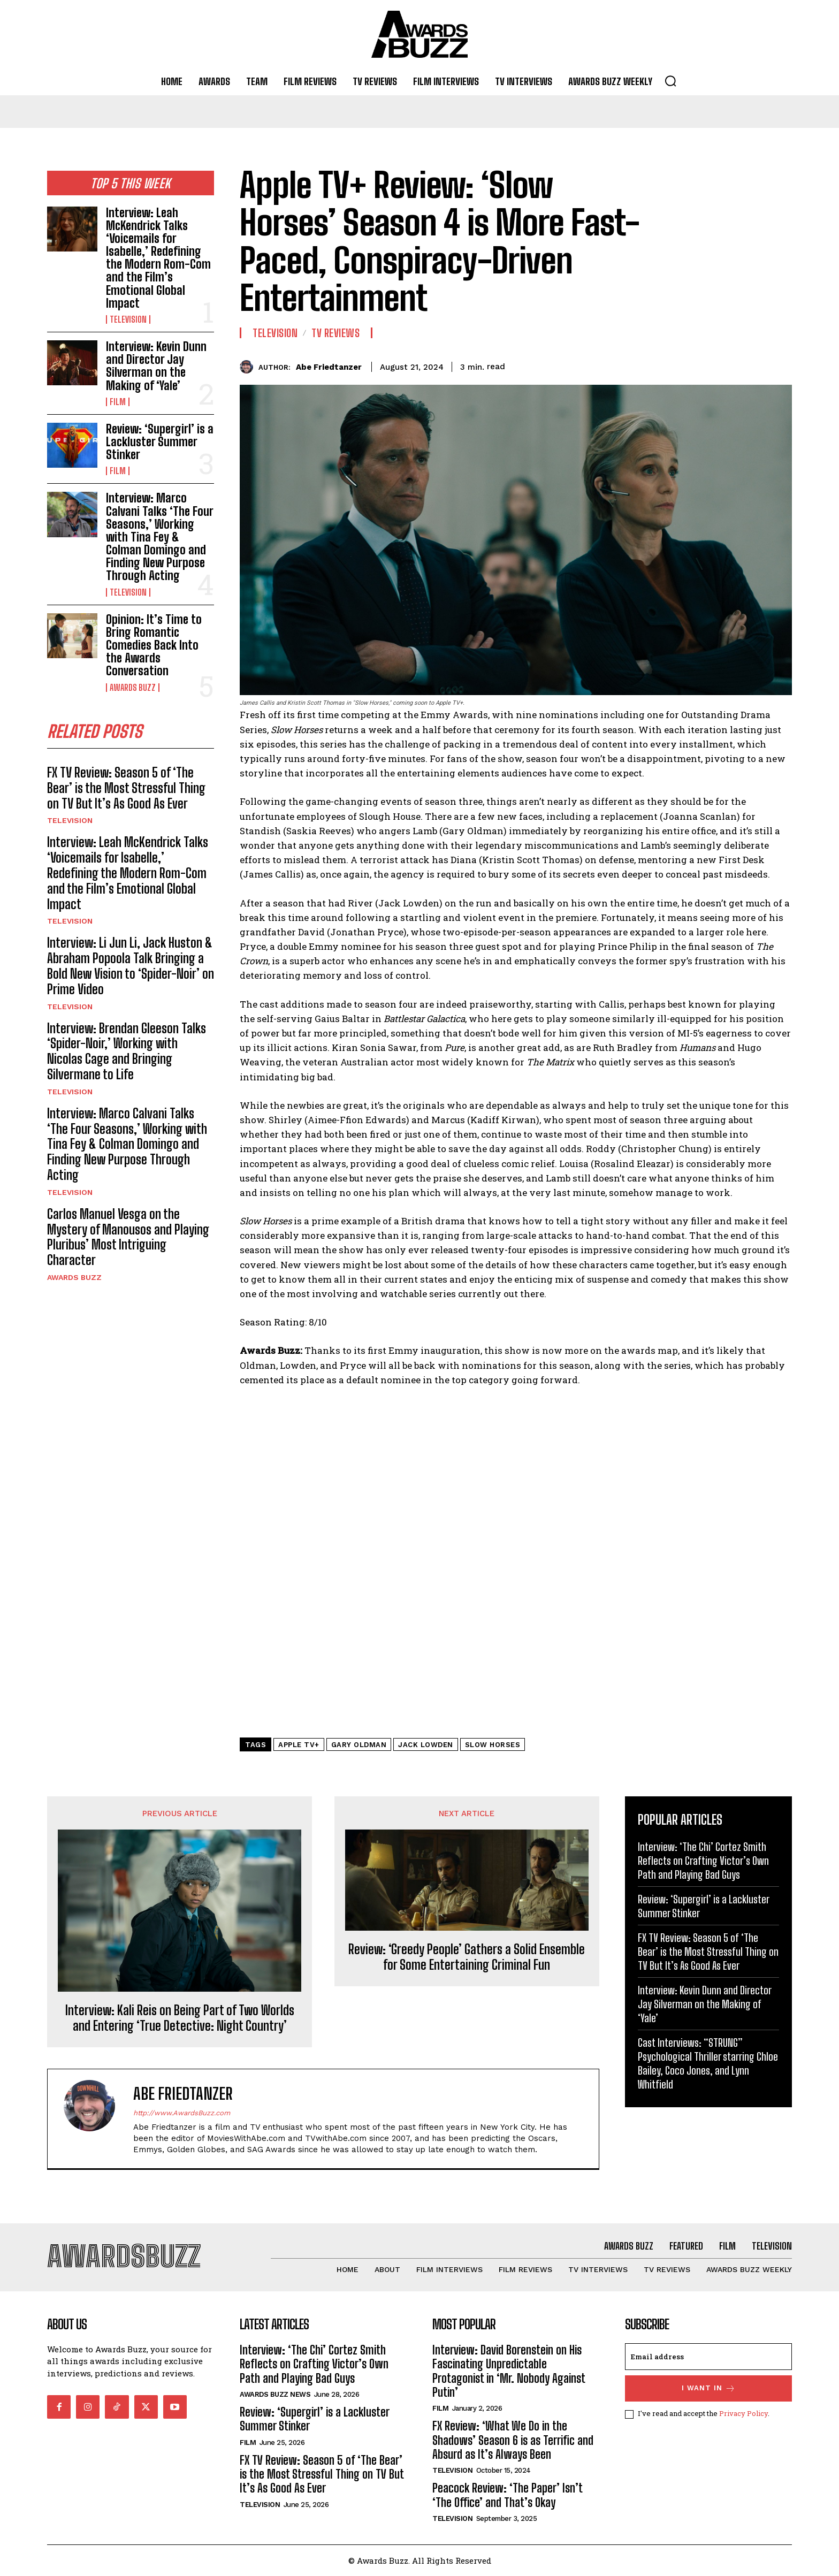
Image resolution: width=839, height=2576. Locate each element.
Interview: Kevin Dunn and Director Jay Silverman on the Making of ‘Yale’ (156, 366)
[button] (670, 81)
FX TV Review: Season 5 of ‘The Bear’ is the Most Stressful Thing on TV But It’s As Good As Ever (126, 788)
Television (128, 319)
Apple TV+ (298, 1745)
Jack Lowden (425, 1745)
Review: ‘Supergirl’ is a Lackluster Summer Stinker (159, 442)
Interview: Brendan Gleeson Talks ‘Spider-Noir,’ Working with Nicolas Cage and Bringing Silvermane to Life (126, 1051)
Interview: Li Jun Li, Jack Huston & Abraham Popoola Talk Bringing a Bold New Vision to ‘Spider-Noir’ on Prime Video (130, 965)
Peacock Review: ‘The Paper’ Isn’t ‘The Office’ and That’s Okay (507, 2495)
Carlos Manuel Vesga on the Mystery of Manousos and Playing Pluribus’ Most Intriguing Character (128, 1237)
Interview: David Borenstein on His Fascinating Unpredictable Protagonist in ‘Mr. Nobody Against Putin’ (508, 2371)
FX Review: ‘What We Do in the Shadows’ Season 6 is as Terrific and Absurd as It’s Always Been (512, 2440)
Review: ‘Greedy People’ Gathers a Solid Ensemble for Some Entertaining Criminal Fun (466, 1957)
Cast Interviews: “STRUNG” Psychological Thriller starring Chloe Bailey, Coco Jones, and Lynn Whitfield (708, 2063)
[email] (708, 2356)
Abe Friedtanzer (329, 367)
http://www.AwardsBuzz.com (181, 2113)
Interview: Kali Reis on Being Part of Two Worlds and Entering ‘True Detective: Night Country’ (179, 2018)
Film (118, 402)
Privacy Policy (743, 2413)
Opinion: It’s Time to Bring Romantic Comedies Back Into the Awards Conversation (154, 645)
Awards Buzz (133, 687)
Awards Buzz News (275, 2394)
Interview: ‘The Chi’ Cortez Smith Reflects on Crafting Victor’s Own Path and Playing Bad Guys (703, 1860)
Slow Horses (493, 1745)
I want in (709, 2388)
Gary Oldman (359, 1745)
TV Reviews (335, 332)
